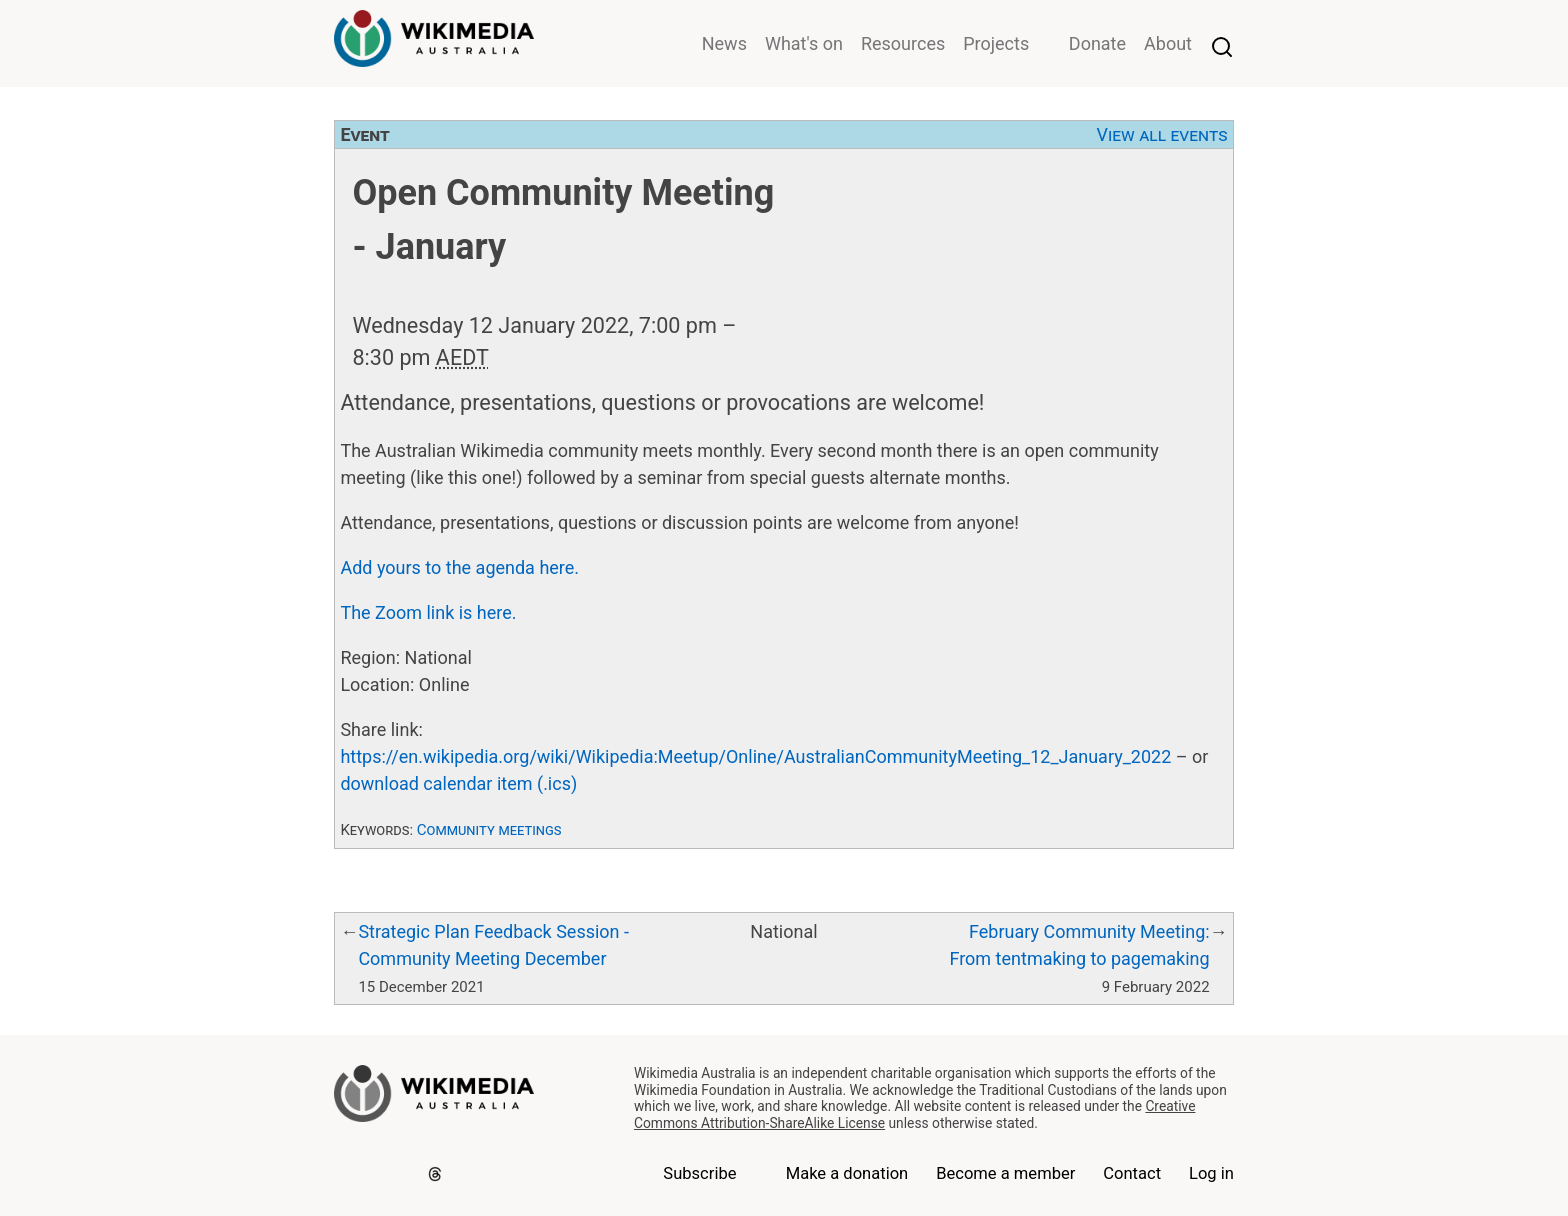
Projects (996, 43)
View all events (1162, 134)
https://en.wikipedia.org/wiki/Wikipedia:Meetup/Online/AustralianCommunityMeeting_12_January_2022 (755, 756)
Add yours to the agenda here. (459, 567)
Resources (903, 43)
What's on (804, 43)
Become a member (1005, 1173)
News (724, 43)
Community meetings (489, 830)
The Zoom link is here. (428, 612)
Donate (1097, 43)
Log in (1211, 1173)
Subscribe (699, 1173)
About (1168, 43)
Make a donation (847, 1173)
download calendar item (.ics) (458, 783)
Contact (1132, 1173)
